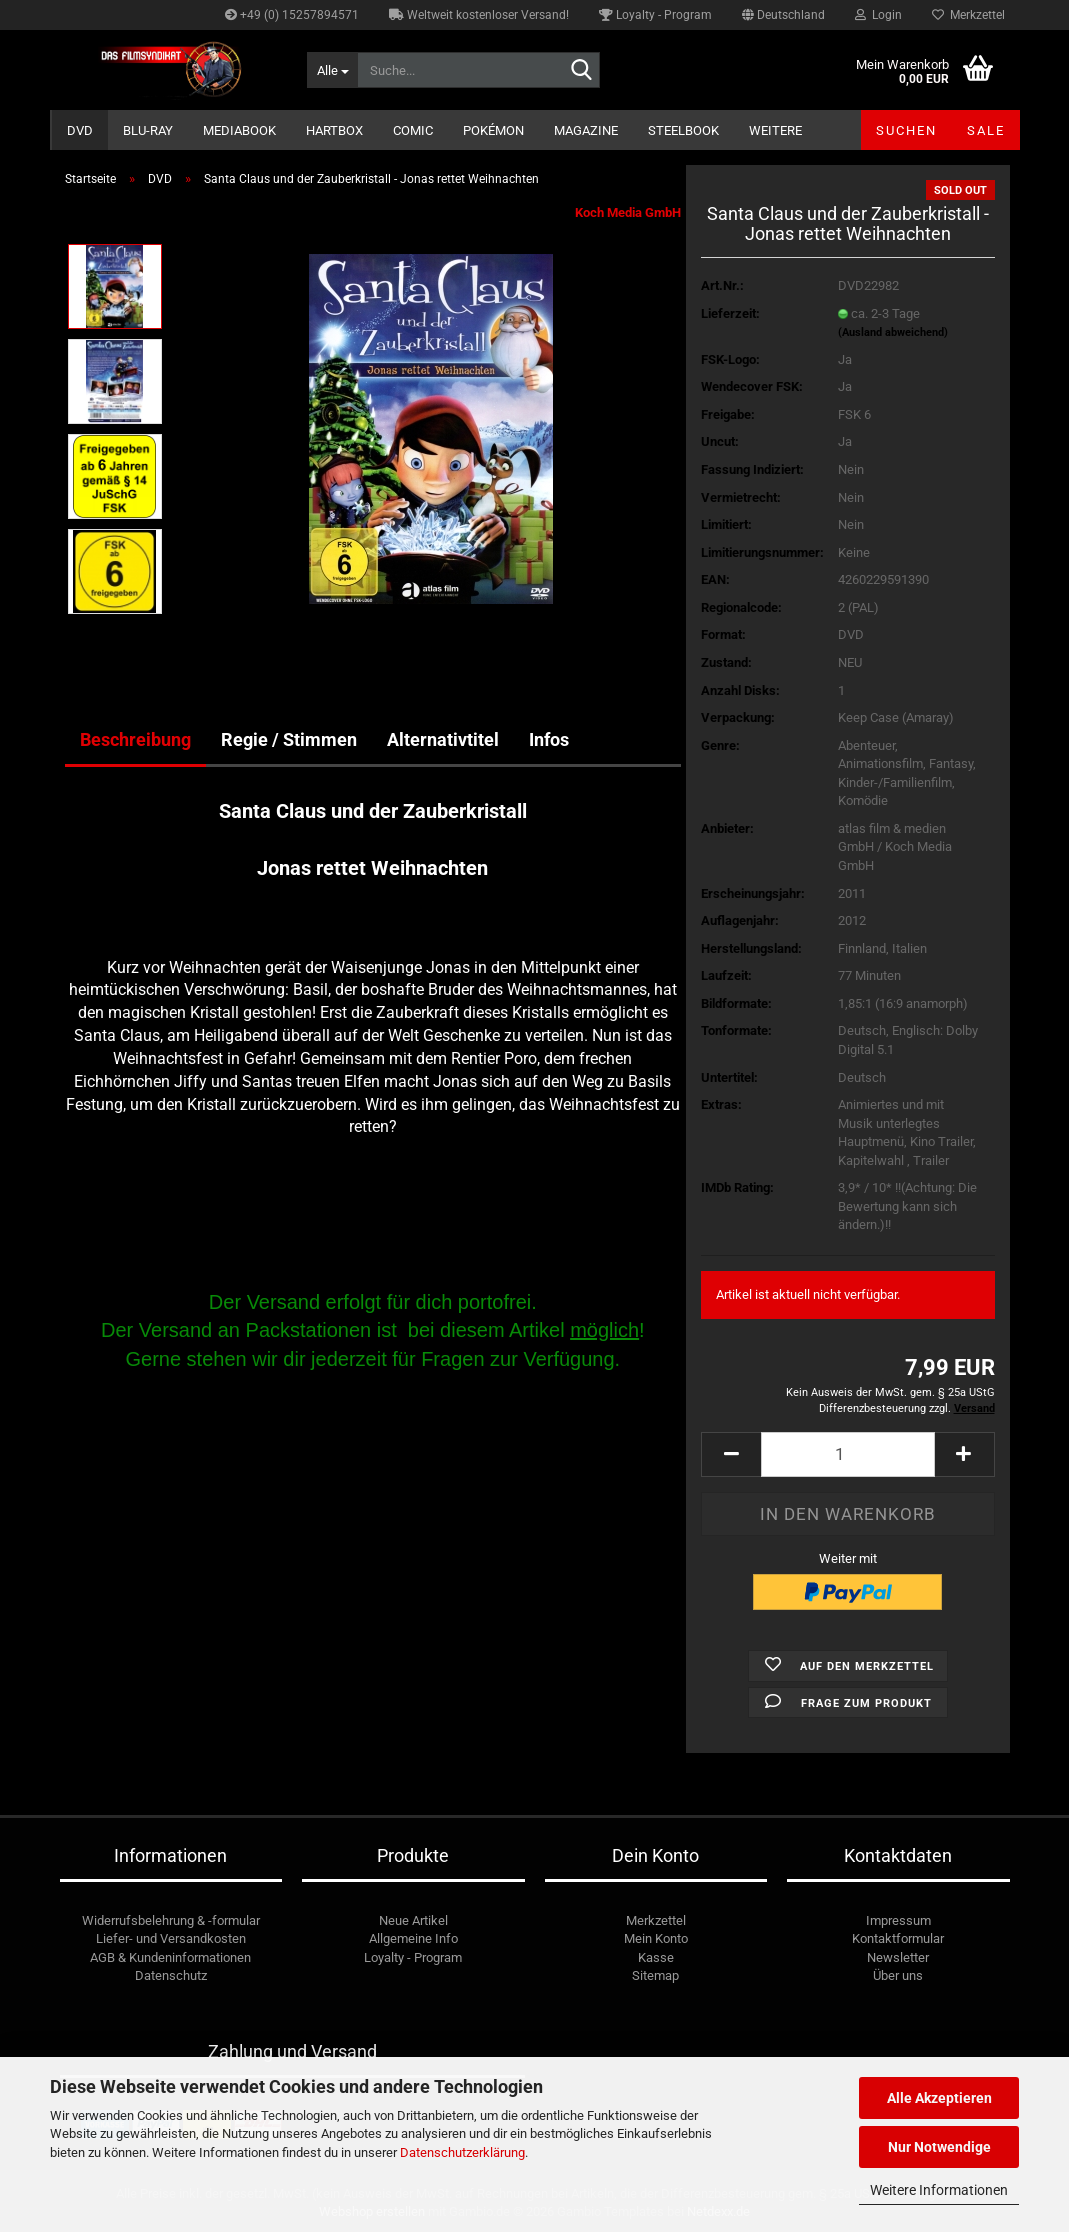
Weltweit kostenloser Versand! (479, 15)
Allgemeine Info (413, 1938)
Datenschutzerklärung (462, 2152)
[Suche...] (332, 70)
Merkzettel (968, 15)
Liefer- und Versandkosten (171, 1938)
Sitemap (655, 1975)
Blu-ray (148, 130)
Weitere (775, 130)
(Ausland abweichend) (893, 332)
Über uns (898, 1975)
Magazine (586, 130)
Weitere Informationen (939, 2190)
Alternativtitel (443, 739)
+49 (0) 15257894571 (292, 15)
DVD (80, 130)
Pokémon (493, 130)
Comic (413, 130)
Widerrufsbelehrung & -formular (171, 1920)
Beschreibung (135, 739)
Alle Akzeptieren (939, 2098)
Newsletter (898, 1957)
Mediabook (239, 130)
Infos (549, 739)
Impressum (898, 1920)
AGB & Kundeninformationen (170, 1957)
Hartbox (334, 130)
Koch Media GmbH (628, 212)
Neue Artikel (413, 1920)
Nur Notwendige (939, 2147)
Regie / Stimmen (289, 739)
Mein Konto (656, 1938)
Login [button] (878, 15)
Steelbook (683, 130)
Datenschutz (171, 1975)
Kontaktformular (898, 1938)
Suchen (906, 130)
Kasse (656, 1957)
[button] (783, 15)
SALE (986, 130)
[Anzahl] (847, 1454)
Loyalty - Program (655, 15)
